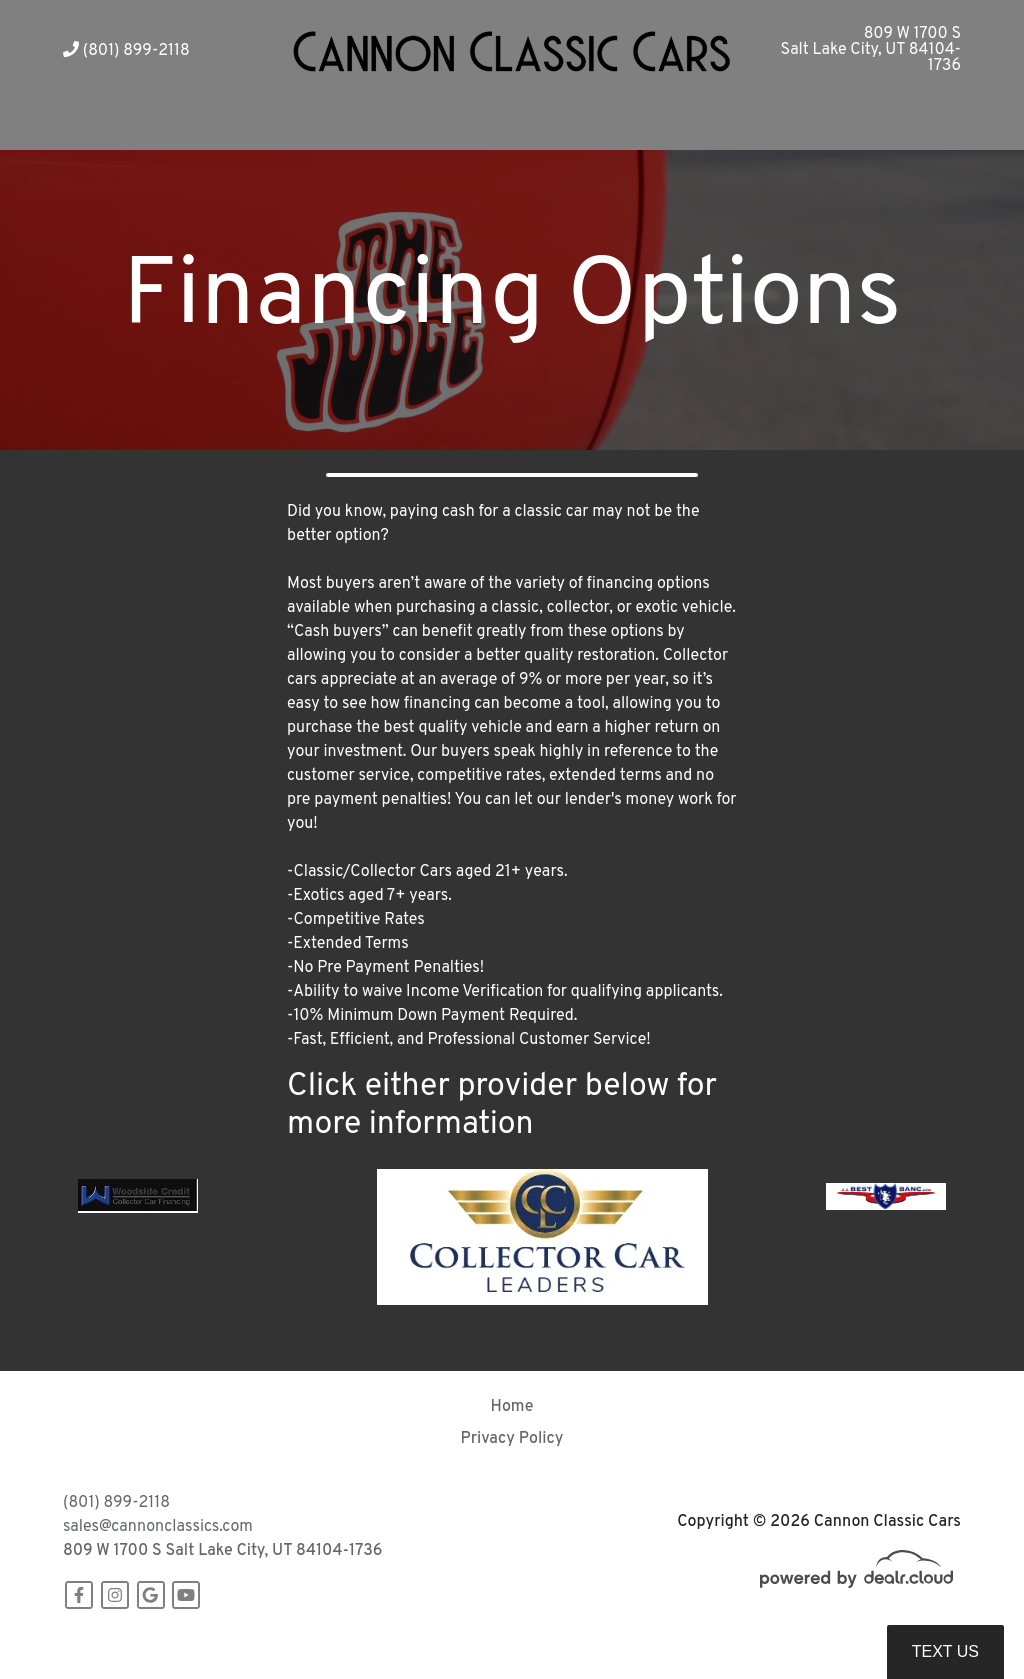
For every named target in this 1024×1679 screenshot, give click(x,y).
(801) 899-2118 (126, 51)
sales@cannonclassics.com (158, 1527)
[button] (369, 125)
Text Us (945, 1651)
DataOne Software (371, 1644)
